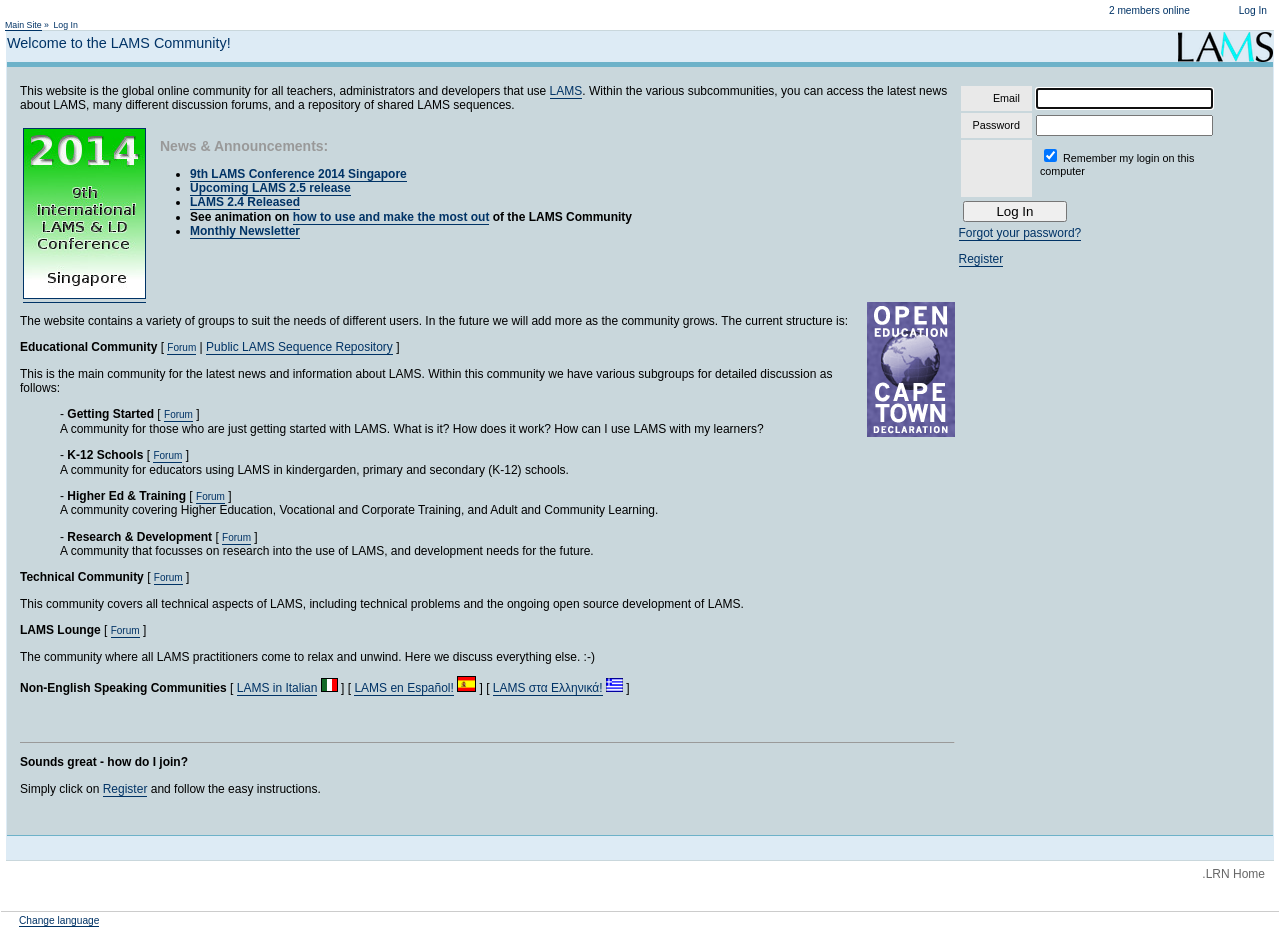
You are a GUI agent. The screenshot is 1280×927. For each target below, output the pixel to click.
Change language (59, 920)
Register (125, 789)
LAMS (566, 91)
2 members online (1149, 10)
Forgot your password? (1020, 233)
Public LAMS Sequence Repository (299, 347)
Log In (1253, 10)
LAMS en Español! (403, 688)
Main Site (23, 25)
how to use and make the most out (391, 217)
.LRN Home (1233, 874)
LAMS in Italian (277, 688)
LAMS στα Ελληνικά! (548, 688)
